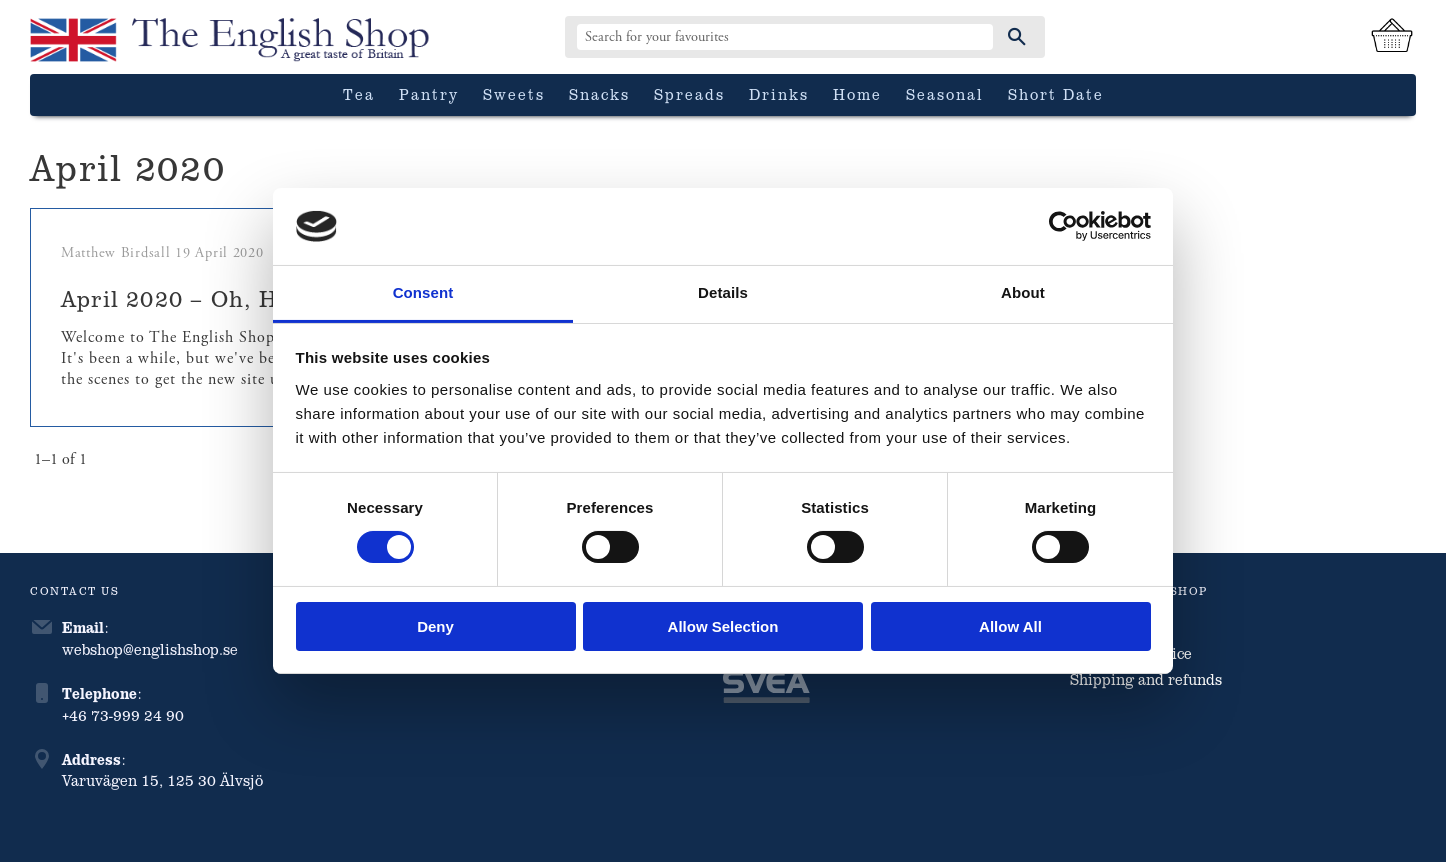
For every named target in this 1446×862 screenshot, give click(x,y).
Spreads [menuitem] (689, 94)
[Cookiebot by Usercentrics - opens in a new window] (1063, 226)
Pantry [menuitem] (429, 94)
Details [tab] (723, 292)
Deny (435, 626)
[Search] (1017, 37)
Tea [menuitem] (359, 94)
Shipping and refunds (1146, 679)
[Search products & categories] (785, 37)
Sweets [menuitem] (514, 94)
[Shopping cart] (1392, 37)
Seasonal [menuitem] (945, 94)
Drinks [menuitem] (779, 94)
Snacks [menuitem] (599, 94)
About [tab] (1023, 292)
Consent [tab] (423, 292)
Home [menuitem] (857, 94)
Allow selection (723, 626)
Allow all (1010, 626)
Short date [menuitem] (1056, 94)
